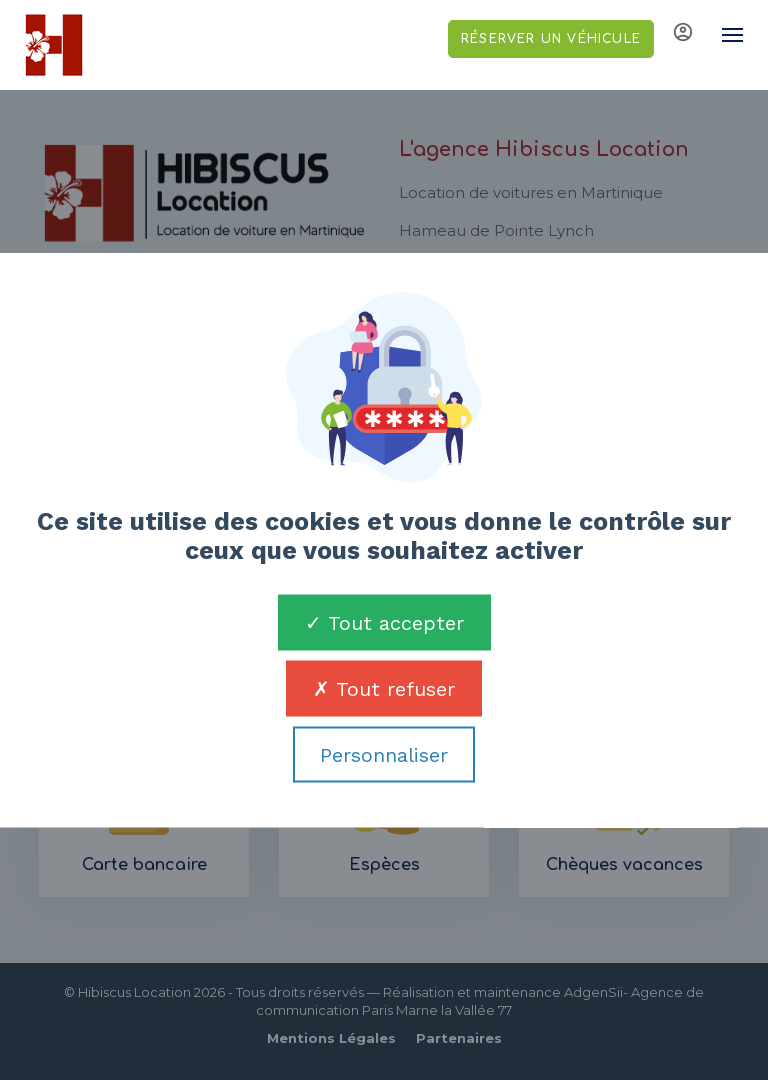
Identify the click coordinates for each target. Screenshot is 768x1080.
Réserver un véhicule (551, 39)
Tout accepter (384, 623)
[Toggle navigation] (722, 35)
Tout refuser (384, 689)
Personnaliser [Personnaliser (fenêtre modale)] (384, 755)
